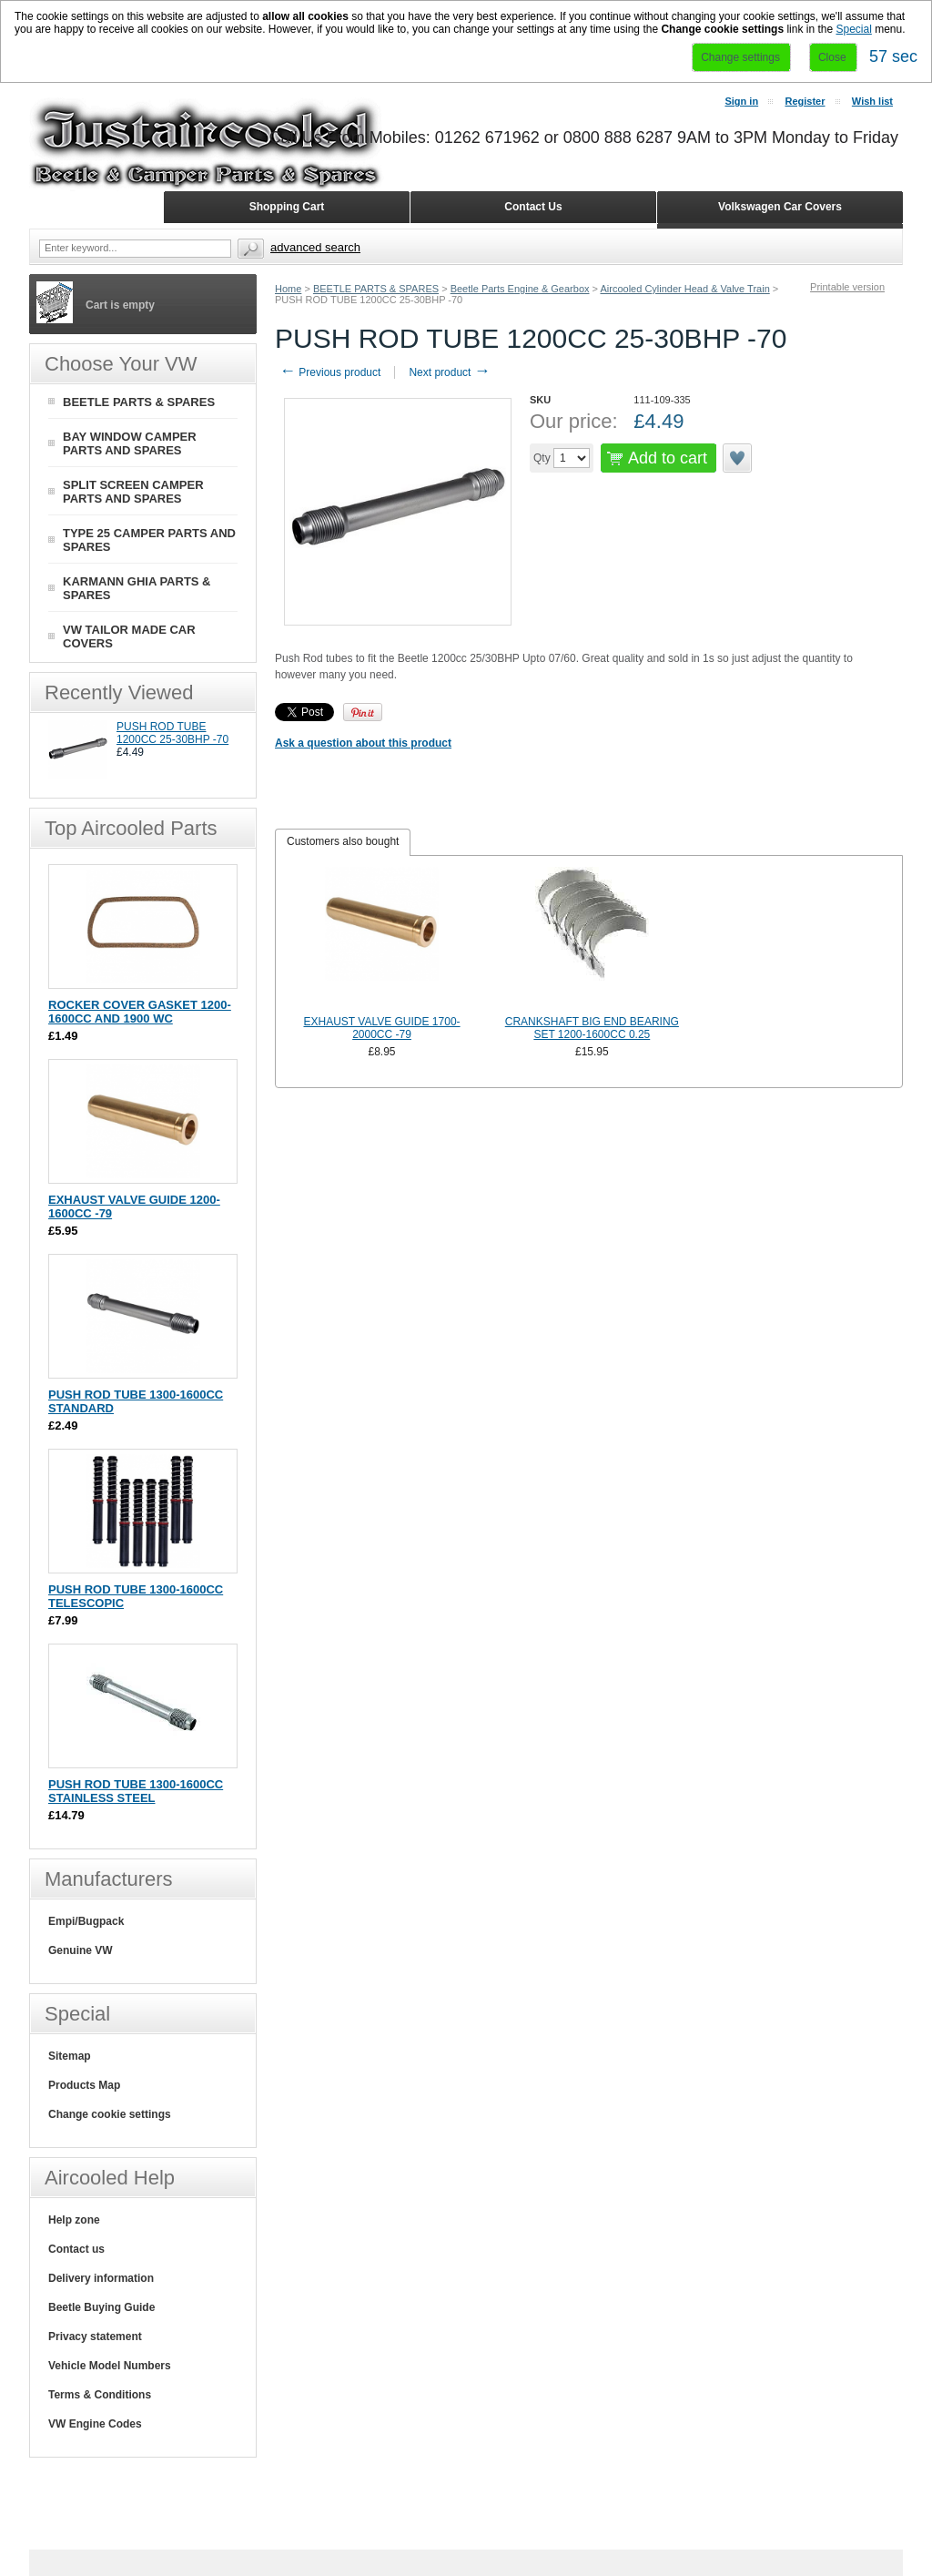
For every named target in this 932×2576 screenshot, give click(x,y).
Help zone (74, 2220)
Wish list (872, 101)
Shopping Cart (287, 206)
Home (288, 288)
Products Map (84, 2085)
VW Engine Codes (95, 2424)
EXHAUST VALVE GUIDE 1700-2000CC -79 (381, 1028)
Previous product (329, 372)
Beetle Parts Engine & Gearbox (520, 288)
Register (805, 101)
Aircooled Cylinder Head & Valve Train (684, 288)
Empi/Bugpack (86, 1921)
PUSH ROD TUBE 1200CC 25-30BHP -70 (172, 733)
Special (853, 29)
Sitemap (69, 2056)
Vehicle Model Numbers (109, 2365)
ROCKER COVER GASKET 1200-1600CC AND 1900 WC (139, 1011)
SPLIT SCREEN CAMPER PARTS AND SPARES (133, 491)
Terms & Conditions (99, 2394)
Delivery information (101, 2278)
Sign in (741, 101)
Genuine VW (80, 1950)
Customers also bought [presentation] (343, 841)
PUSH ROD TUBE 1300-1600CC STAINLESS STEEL (135, 1791)
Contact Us (533, 206)
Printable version (847, 286)
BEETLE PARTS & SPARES (376, 288)
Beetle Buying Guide (101, 2307)
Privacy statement (95, 2336)
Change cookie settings (109, 2114)
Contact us (76, 2249)
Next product (449, 372)
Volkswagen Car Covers (780, 206)
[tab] (342, 842)
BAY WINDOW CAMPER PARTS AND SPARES (130, 443)
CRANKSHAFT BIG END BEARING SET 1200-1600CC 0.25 (592, 1028)
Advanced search (315, 247)
